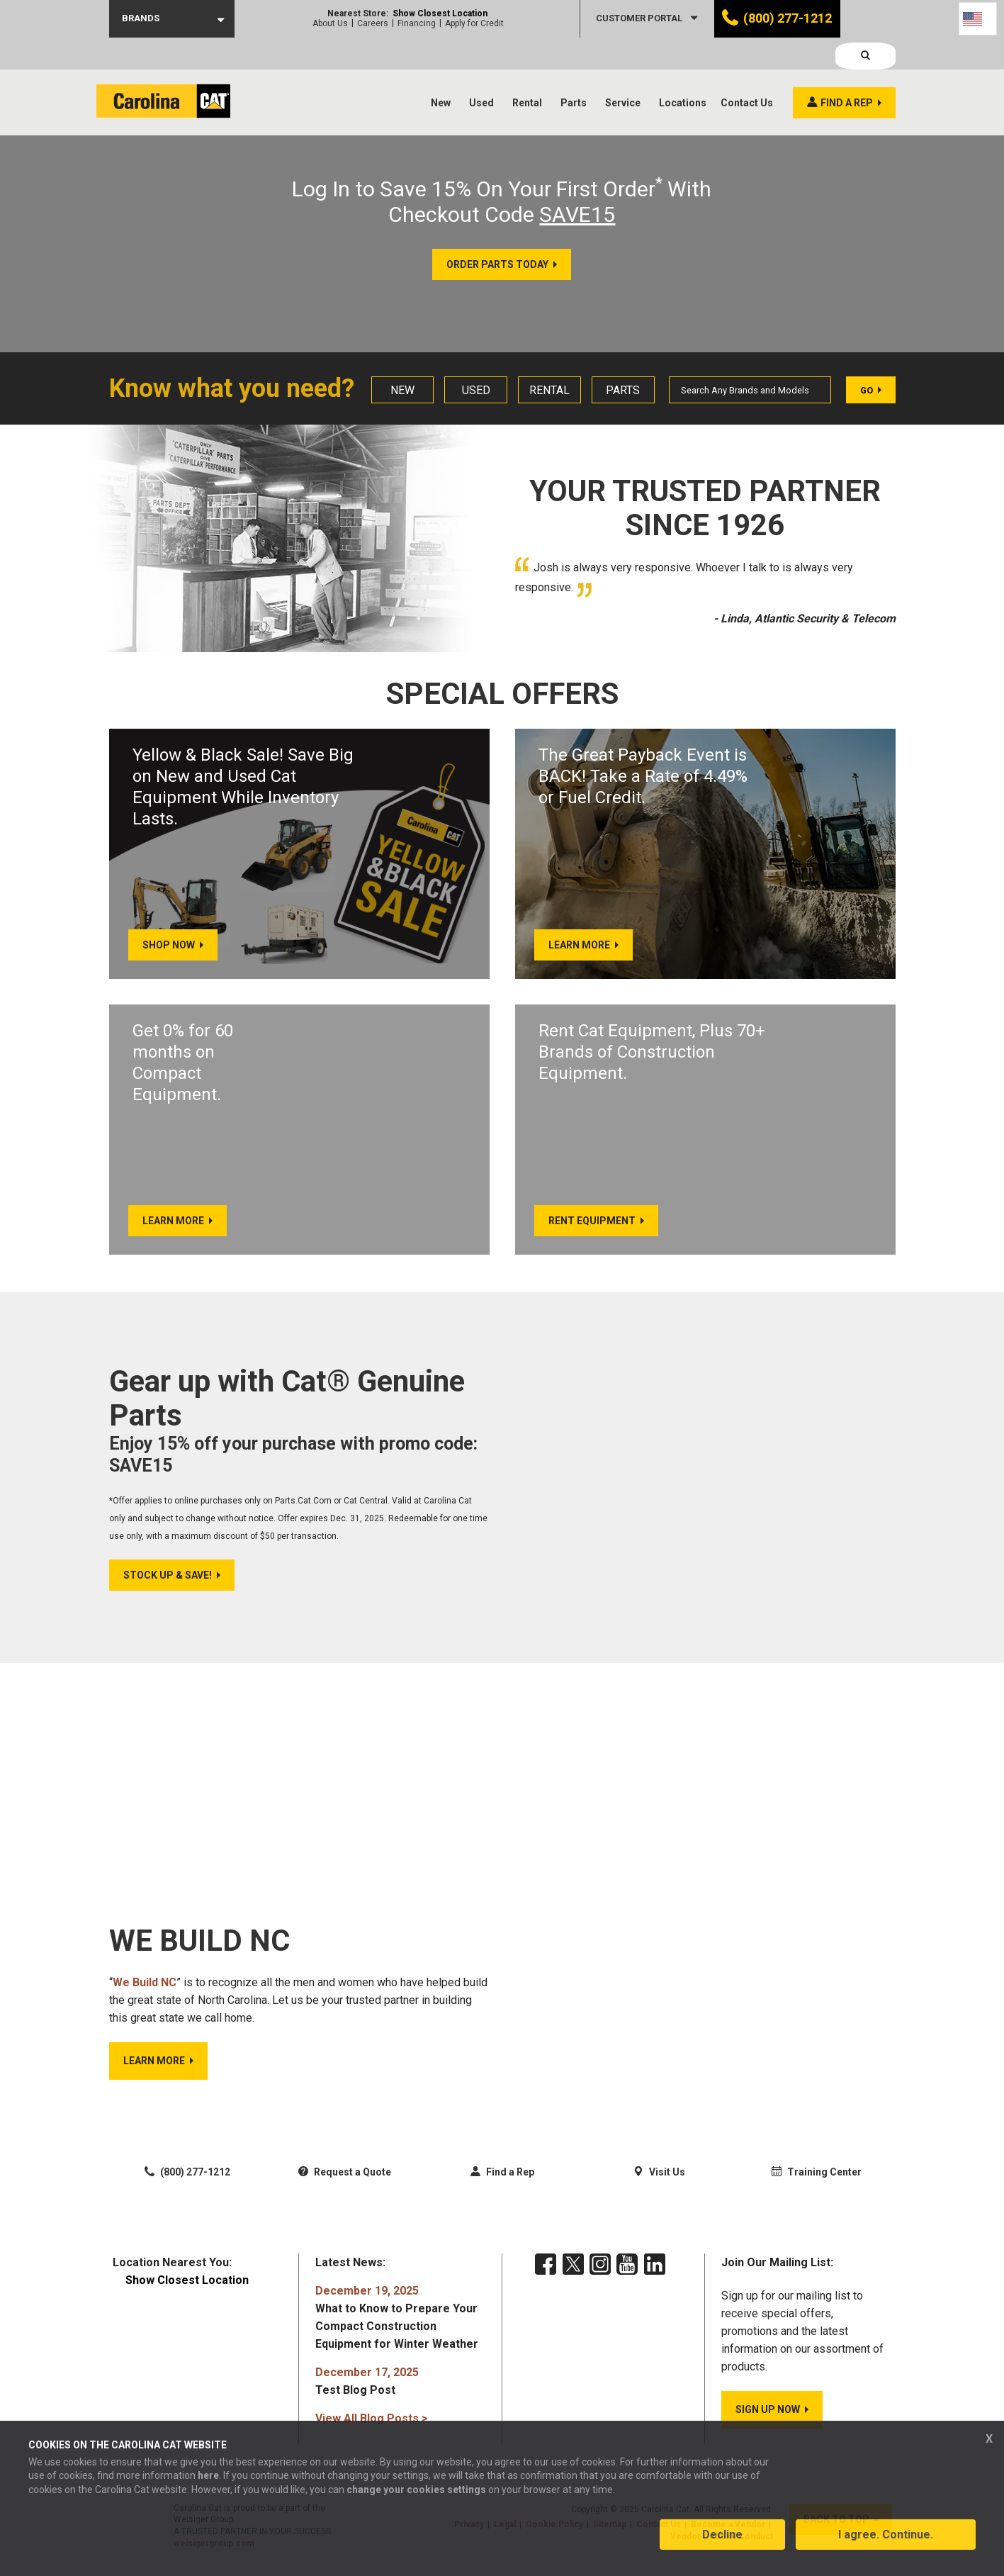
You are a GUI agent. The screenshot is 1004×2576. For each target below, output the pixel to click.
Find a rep (846, 71)
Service (623, 71)
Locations (682, 71)
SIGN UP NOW (767, 2417)
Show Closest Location (440, 13)
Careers (372, 23)
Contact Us (747, 71)
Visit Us (659, 2179)
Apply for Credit (474, 23)
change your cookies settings (416, 2497)
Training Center (817, 2179)
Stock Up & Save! (167, 1584)
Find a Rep (502, 2179)
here (208, 2484)
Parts (573, 71)
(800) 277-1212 (787, 18)
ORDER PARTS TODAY (497, 264)
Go (866, 390)
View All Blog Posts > (371, 2426)
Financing (416, 23)
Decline (722, 2543)
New (441, 71)
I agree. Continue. (885, 2543)
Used (481, 71)
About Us (330, 23)
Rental (527, 71)
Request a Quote (344, 2179)
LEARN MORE (154, 2068)
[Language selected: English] (978, 18)
